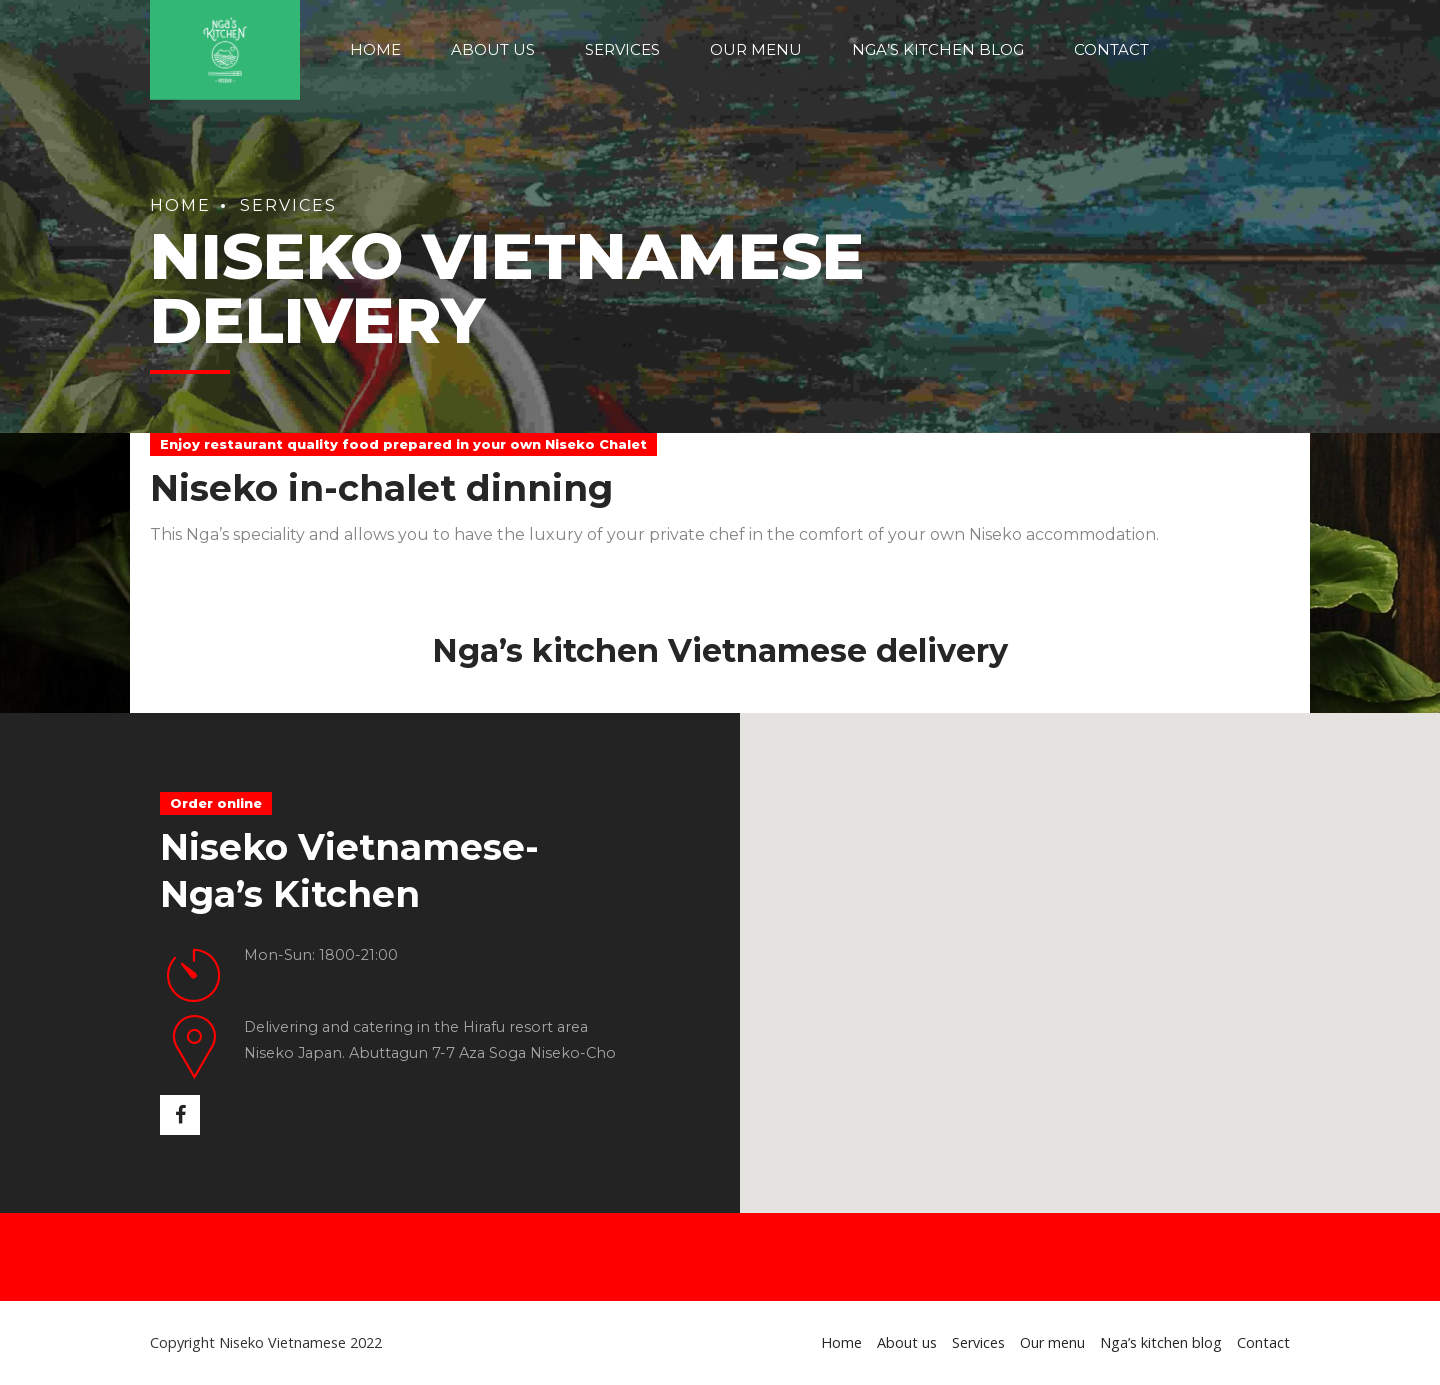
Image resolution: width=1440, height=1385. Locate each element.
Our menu (756, 49)
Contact (1111, 49)
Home (375, 49)
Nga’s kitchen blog (938, 49)
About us (493, 49)
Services (622, 49)
